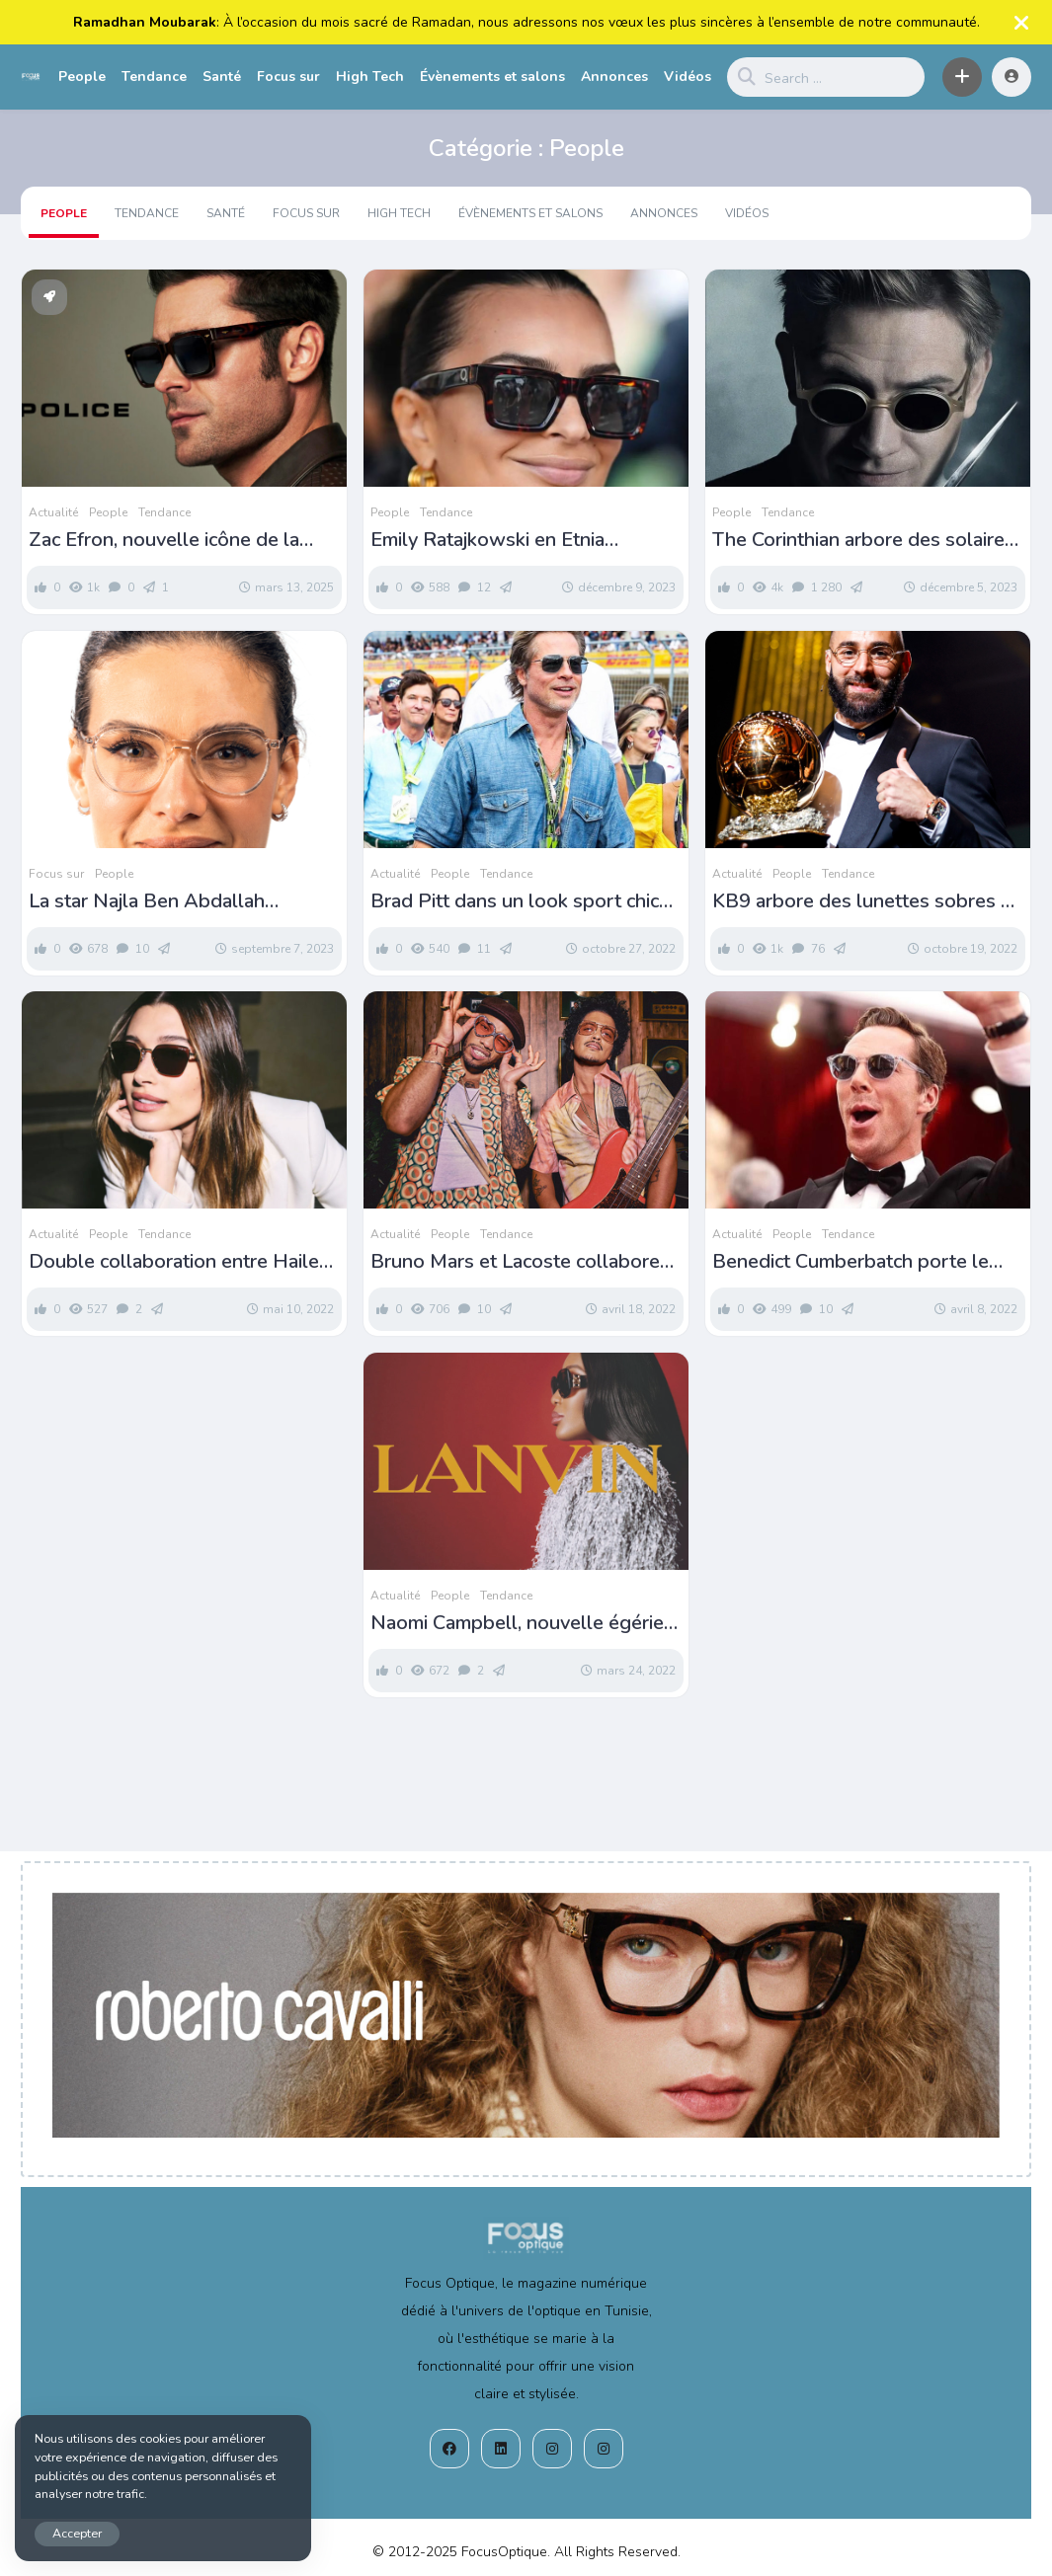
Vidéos (687, 76)
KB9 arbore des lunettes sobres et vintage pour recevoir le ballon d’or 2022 (865, 901)
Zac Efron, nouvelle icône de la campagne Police (164, 540)
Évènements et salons (492, 76)
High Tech (370, 76)
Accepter (77, 2533)
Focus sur (288, 76)
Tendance (154, 76)
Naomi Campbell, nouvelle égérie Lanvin (517, 1623)
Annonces (614, 76)
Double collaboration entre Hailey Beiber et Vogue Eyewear (179, 1262)
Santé (221, 76)
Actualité (53, 512)
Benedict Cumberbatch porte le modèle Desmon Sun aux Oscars (855, 1262)
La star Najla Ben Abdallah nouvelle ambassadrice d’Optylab (175, 901)
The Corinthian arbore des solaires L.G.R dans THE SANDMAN (863, 540)
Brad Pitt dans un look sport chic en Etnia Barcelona (514, 901)
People (82, 76)
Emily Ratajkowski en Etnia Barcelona (487, 540)
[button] (962, 77)
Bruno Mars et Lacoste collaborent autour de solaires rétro (524, 1262)
